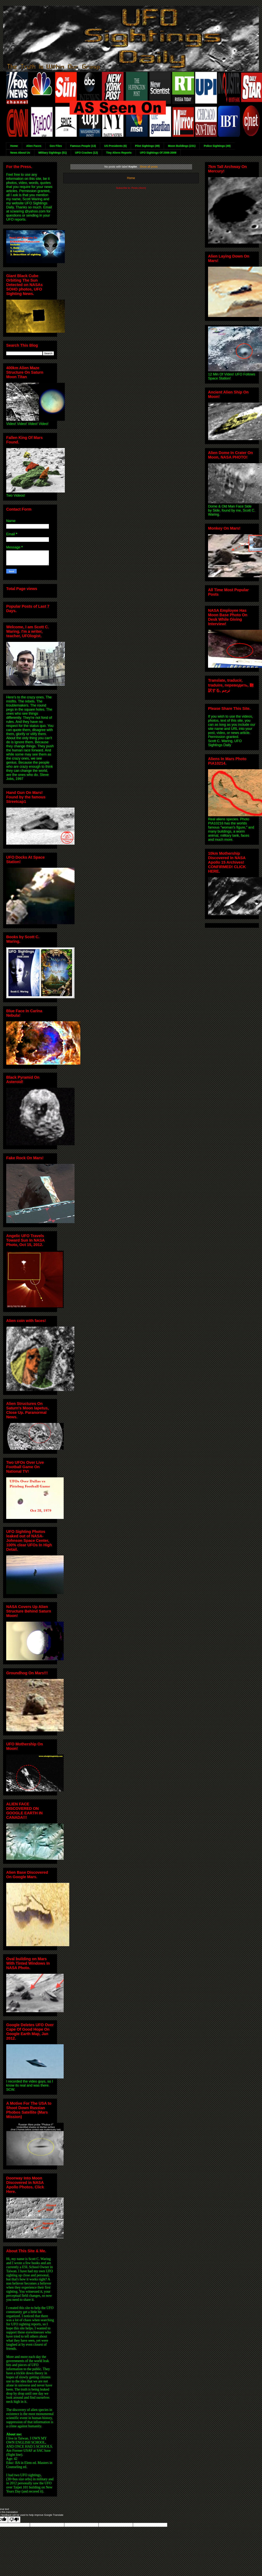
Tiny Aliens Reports (119, 152)
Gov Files (56, 145)
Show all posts (149, 166)
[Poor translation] (14, 2519)
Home (14, 145)
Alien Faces (33, 145)
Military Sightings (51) (52, 152)
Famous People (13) (83, 145)
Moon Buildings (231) (182, 145)
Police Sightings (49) (217, 145)
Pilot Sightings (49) (147, 145)
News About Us (20, 152)
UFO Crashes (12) (86, 152)
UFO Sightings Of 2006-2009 (158, 152)
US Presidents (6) (115, 145)
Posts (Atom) (138, 187)
